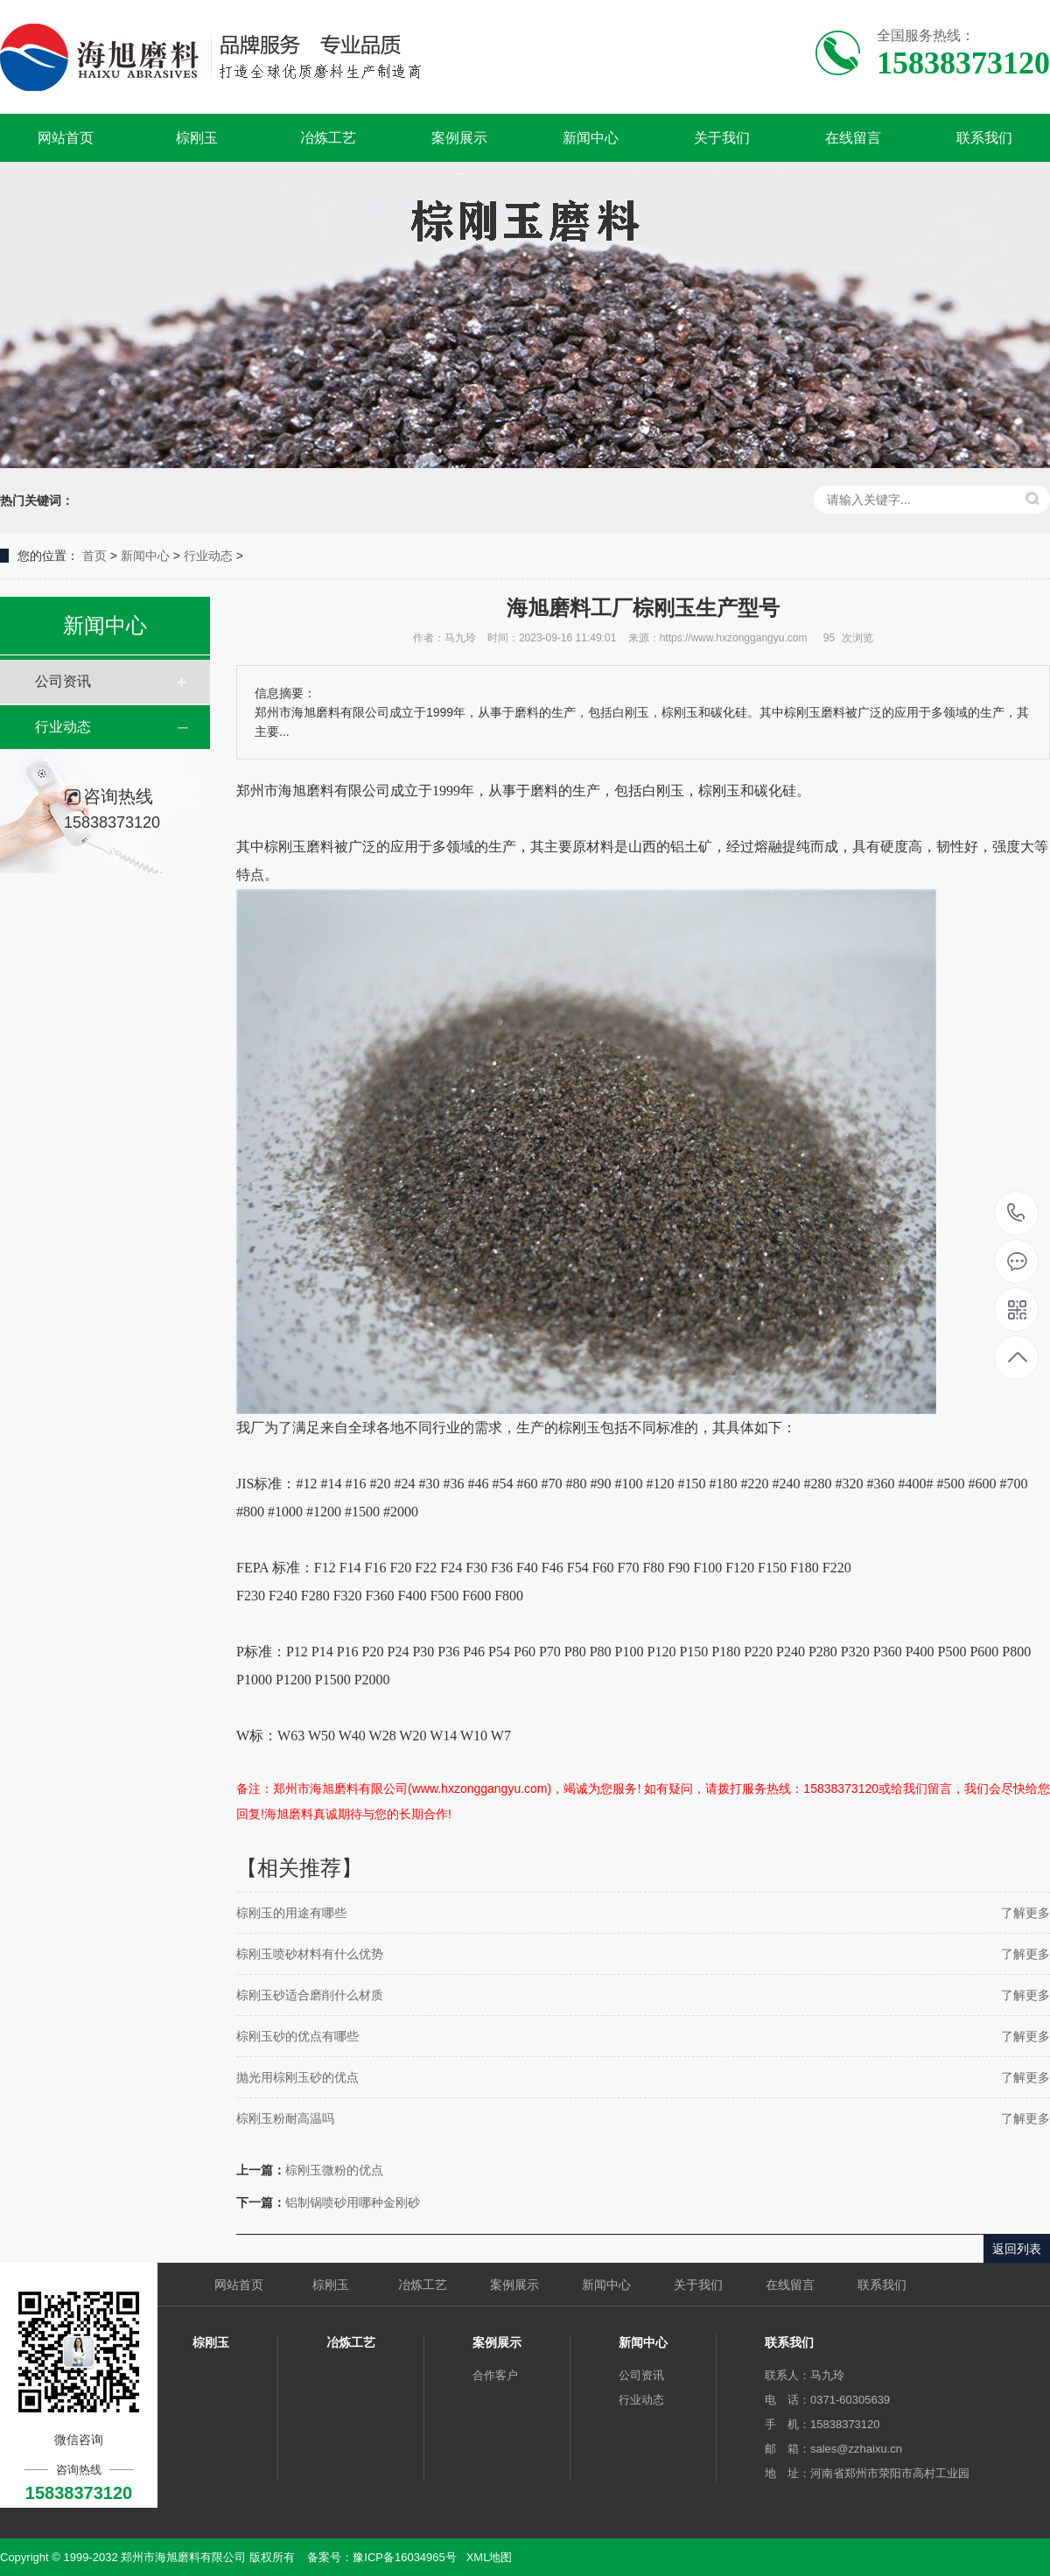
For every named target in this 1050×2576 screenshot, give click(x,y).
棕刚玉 (197, 137)
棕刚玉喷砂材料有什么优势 (309, 1954)
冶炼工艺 (328, 137)
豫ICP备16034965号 (405, 2557)
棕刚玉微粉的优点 (334, 2170)
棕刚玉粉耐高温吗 (285, 2118)
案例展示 (459, 137)
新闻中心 (591, 137)
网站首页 (66, 137)
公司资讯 (63, 681)
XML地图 (489, 2557)
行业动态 (208, 556)
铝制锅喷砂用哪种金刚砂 (352, 2202)
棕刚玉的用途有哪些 (291, 1913)
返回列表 (1016, 2249)
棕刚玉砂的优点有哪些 (297, 2036)
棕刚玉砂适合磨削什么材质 (309, 1995)
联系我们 (984, 137)
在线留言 (853, 137)
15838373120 (1016, 1213)
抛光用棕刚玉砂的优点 (297, 2077)
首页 (94, 556)
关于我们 (722, 137)
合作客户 (495, 2375)
